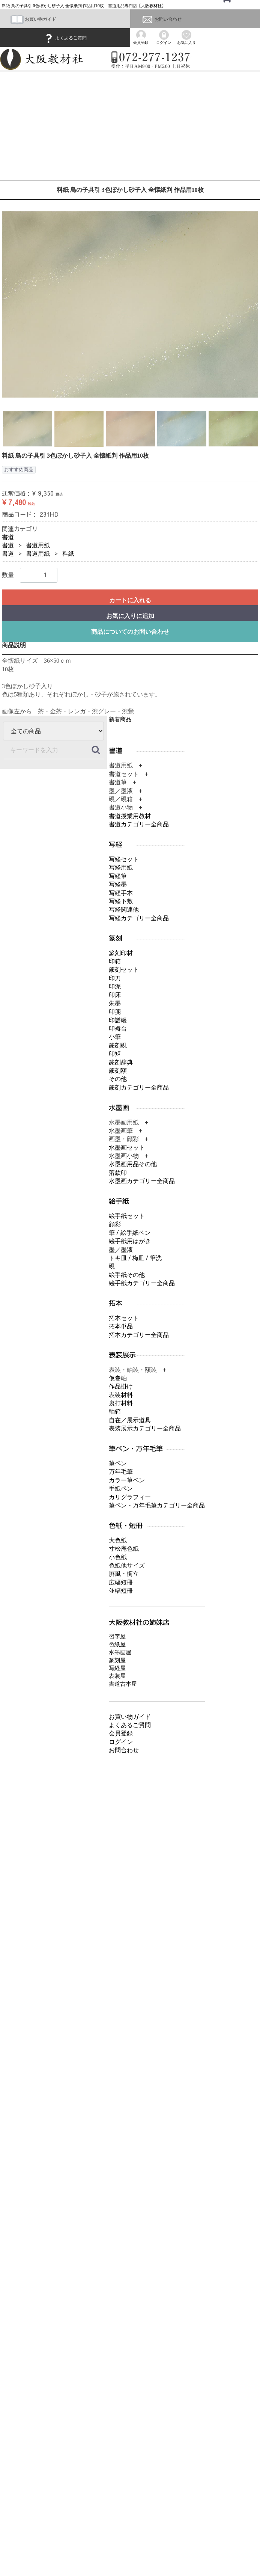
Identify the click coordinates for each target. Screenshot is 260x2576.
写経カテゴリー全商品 (139, 918)
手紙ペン (121, 1488)
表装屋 (117, 1675)
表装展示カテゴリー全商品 (145, 1428)
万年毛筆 (121, 1471)
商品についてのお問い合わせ (130, 631)
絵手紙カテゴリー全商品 (142, 1283)
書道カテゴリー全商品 (139, 824)
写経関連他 (124, 909)
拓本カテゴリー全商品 (139, 1334)
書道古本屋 (123, 1683)
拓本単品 (121, 1326)
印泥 (115, 986)
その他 (118, 1078)
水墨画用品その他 (133, 1164)
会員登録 (121, 1733)
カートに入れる (130, 599)
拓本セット (124, 1318)
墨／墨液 (121, 1249)
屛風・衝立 (124, 1573)
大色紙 (118, 1540)
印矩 (115, 1053)
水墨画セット (127, 1147)
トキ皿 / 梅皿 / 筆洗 (135, 1258)
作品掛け (121, 1386)
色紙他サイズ (127, 1565)
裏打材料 (121, 1403)
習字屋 (117, 1636)
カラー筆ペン (127, 1480)
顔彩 (115, 1224)
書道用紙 (38, 545)
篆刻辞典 (121, 1062)
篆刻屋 (117, 1660)
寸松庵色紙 (124, 1548)
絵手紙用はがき (130, 1241)
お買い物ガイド (33, 19)
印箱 (115, 961)
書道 (8, 536)
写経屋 (117, 1667)
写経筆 (118, 876)
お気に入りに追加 (130, 615)
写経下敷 (121, 901)
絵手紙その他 (127, 1274)
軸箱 (115, 1411)
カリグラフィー (130, 1496)
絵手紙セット (127, 1215)
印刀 (115, 977)
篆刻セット (124, 969)
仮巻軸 (118, 1378)
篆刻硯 (118, 1045)
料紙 (68, 553)
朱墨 (115, 1003)
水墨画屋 (120, 1652)
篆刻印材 (121, 952)
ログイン (121, 1741)
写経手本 (121, 892)
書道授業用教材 (130, 816)
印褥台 (118, 1028)
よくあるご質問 (65, 38)
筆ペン (118, 1463)
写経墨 (118, 884)
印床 (115, 994)
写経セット (124, 859)
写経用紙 (121, 867)
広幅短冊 (121, 1582)
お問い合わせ (161, 19)
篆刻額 (118, 1070)
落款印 (118, 1172)
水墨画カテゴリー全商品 (142, 1181)
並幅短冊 (121, 1590)
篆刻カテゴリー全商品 (139, 1087)
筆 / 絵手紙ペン (129, 1232)
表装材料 (121, 1394)
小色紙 (118, 1556)
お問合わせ (124, 1750)
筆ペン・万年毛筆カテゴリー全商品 (157, 1505)
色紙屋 (117, 1644)
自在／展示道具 (130, 1420)
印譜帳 (118, 1019)
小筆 (115, 1036)
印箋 (115, 1011)
